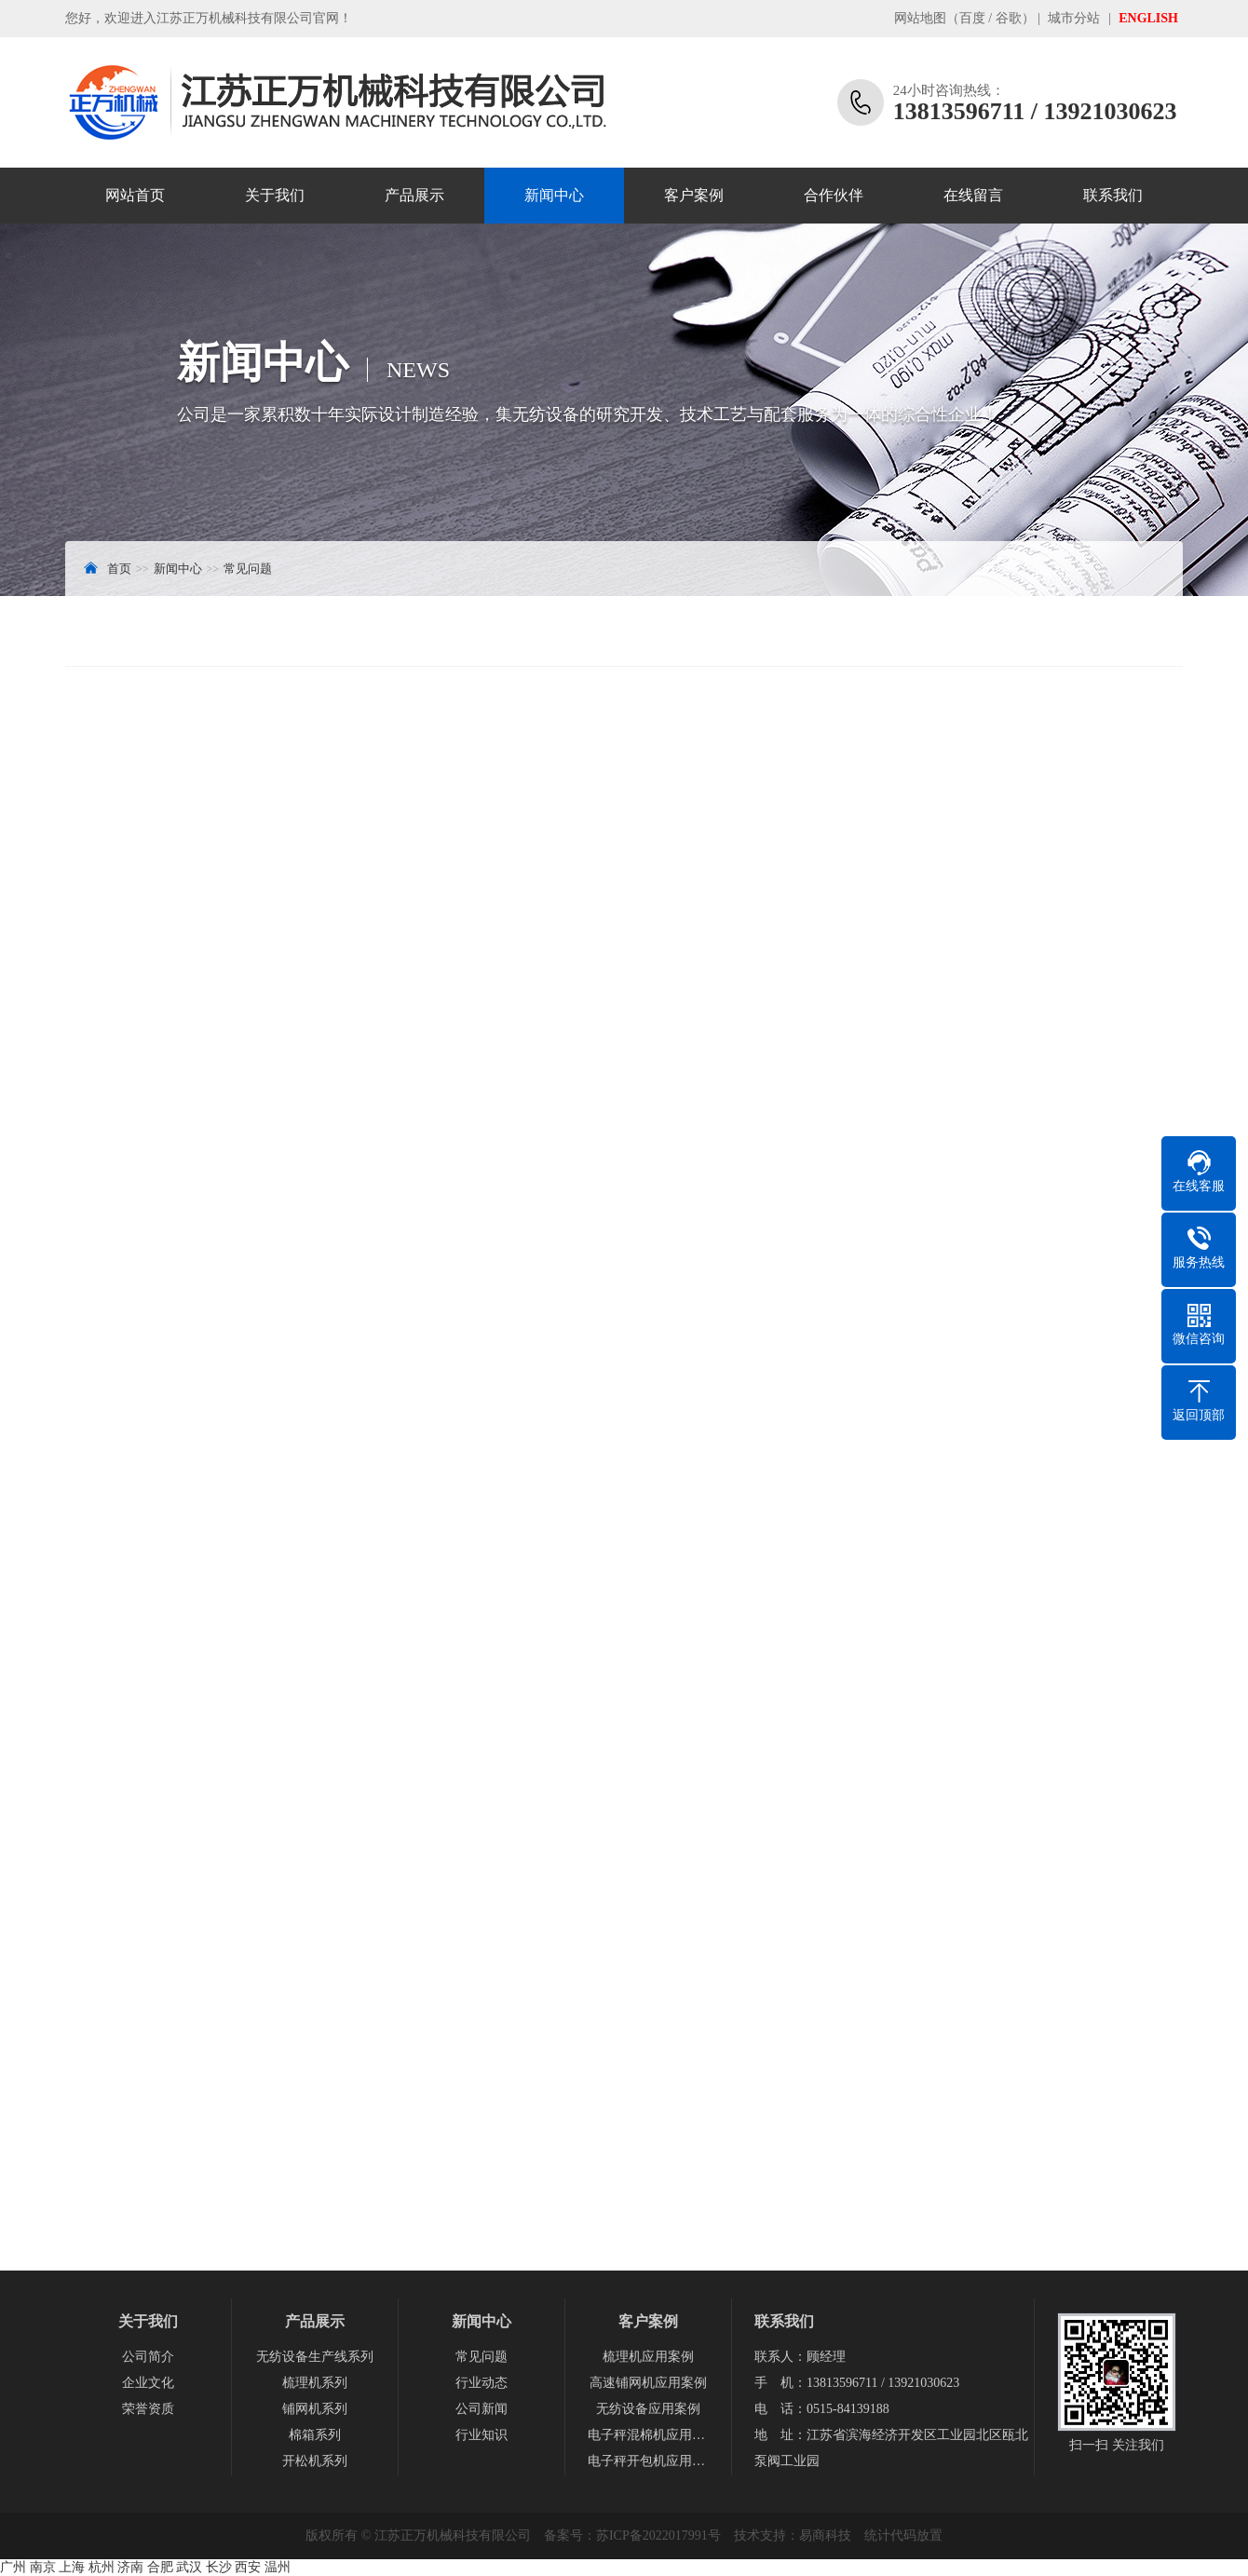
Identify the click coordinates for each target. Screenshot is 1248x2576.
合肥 (160, 2567)
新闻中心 (554, 195)
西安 (248, 2567)
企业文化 (148, 2383)
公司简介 (148, 2357)
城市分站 (1074, 18)
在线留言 (973, 195)
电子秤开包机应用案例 (648, 2461)
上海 (72, 2567)
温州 (278, 2567)
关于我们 (275, 195)
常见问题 (248, 569)
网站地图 (920, 18)
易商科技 (825, 2535)
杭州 (101, 2567)
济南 (130, 2567)
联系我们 (1113, 195)
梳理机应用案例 (648, 2357)
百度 (972, 18)
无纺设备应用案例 (648, 2409)
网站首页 (135, 195)
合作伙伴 (833, 195)
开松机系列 (314, 2461)
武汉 (189, 2567)
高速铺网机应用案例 (648, 2383)
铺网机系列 (314, 2409)
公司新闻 (481, 2409)
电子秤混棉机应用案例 (648, 2435)
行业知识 (481, 2435)
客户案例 (694, 195)
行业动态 (481, 2383)
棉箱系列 (315, 2435)
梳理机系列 (314, 2383)
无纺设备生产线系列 (314, 2357)
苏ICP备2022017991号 (658, 2535)
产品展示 (414, 195)
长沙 (219, 2567)
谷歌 (1009, 18)
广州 (13, 2567)
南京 (43, 2567)
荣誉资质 (148, 2409)
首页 (119, 569)
